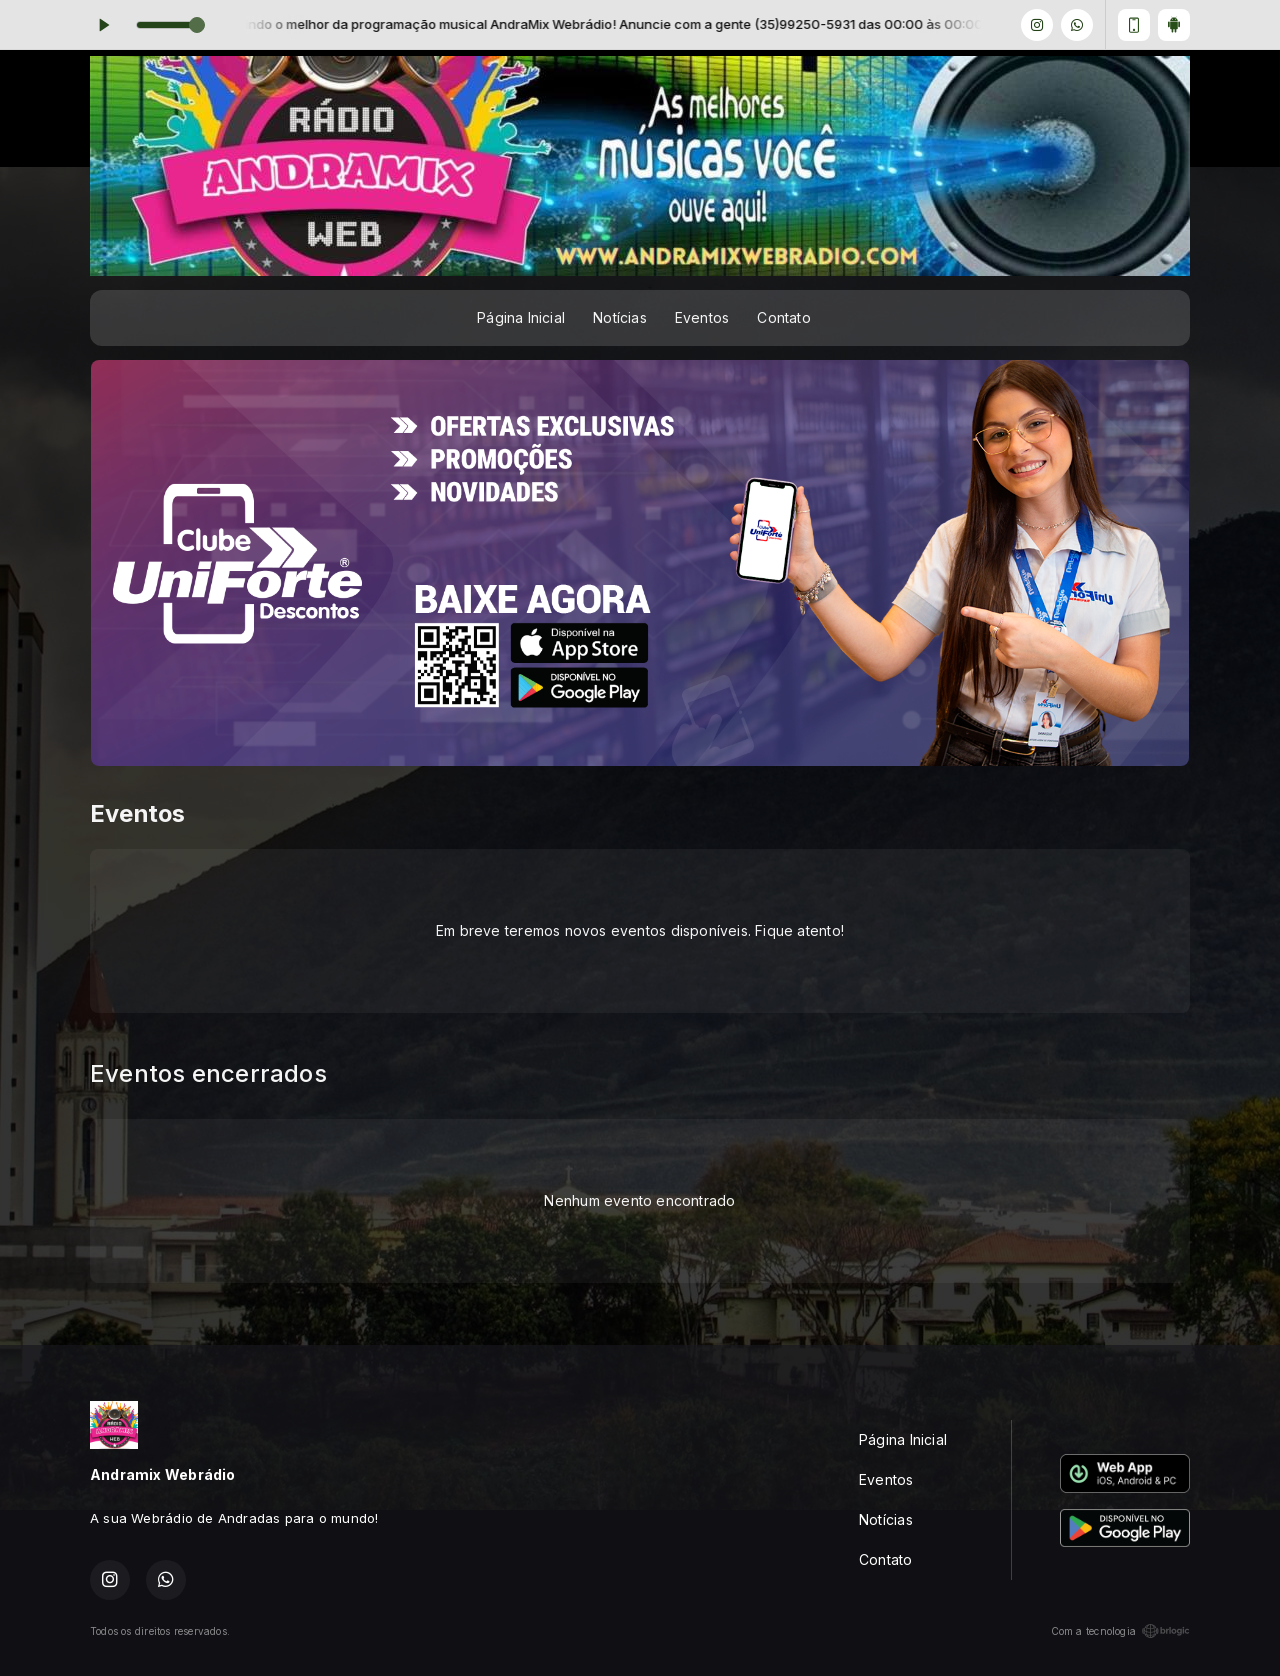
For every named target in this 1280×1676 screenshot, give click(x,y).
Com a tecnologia (1120, 1631)
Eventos (702, 317)
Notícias (620, 317)
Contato (783, 317)
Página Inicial (521, 317)
